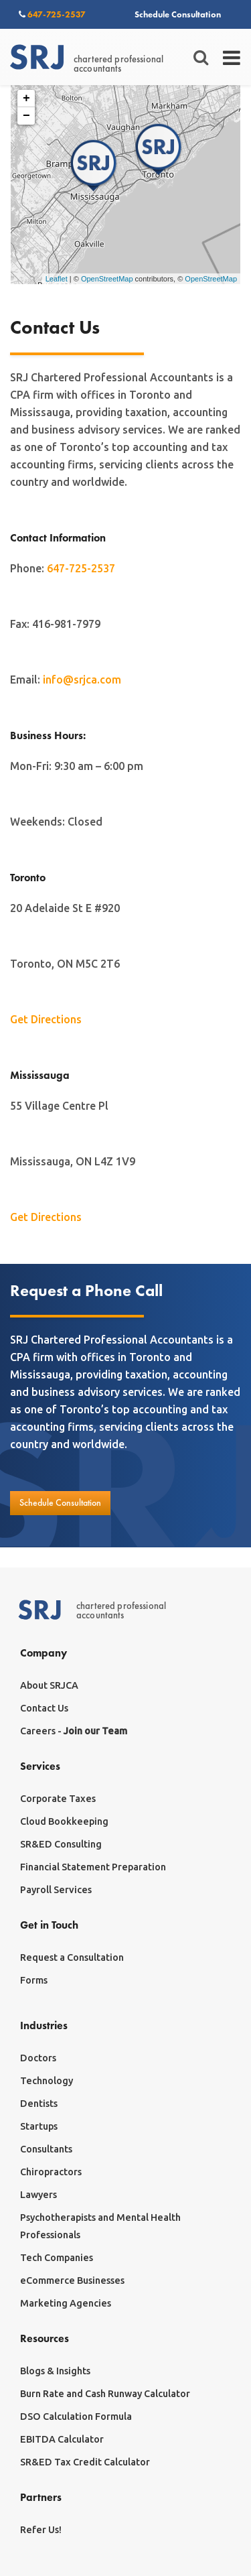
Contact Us (44, 1708)
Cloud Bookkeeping (64, 1821)
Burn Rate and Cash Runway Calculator (105, 2393)
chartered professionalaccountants (86, 57)
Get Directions (46, 1019)
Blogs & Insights (55, 2371)
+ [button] (26, 98)
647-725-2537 (52, 14)
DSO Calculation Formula (76, 2416)
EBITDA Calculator (62, 2439)
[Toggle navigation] (233, 57)
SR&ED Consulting (61, 1844)
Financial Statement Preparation (93, 1867)
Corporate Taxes (58, 1798)
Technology (46, 2080)
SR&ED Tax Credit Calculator (85, 2462)
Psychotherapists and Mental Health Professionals (100, 2226)
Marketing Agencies (65, 2303)
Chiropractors (51, 2172)
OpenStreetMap (107, 279)
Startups (39, 2126)
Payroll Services (56, 1889)
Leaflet (57, 279)
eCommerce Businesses (72, 2280)
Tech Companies (56, 2257)
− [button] (26, 116)
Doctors (38, 2058)
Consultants (46, 2149)
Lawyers (38, 2194)
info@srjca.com (82, 679)
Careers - (73, 1731)
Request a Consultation (72, 1957)
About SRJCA (49, 1685)
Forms (34, 1980)
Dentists (39, 2103)
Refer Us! (41, 2529)
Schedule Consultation (178, 14)
